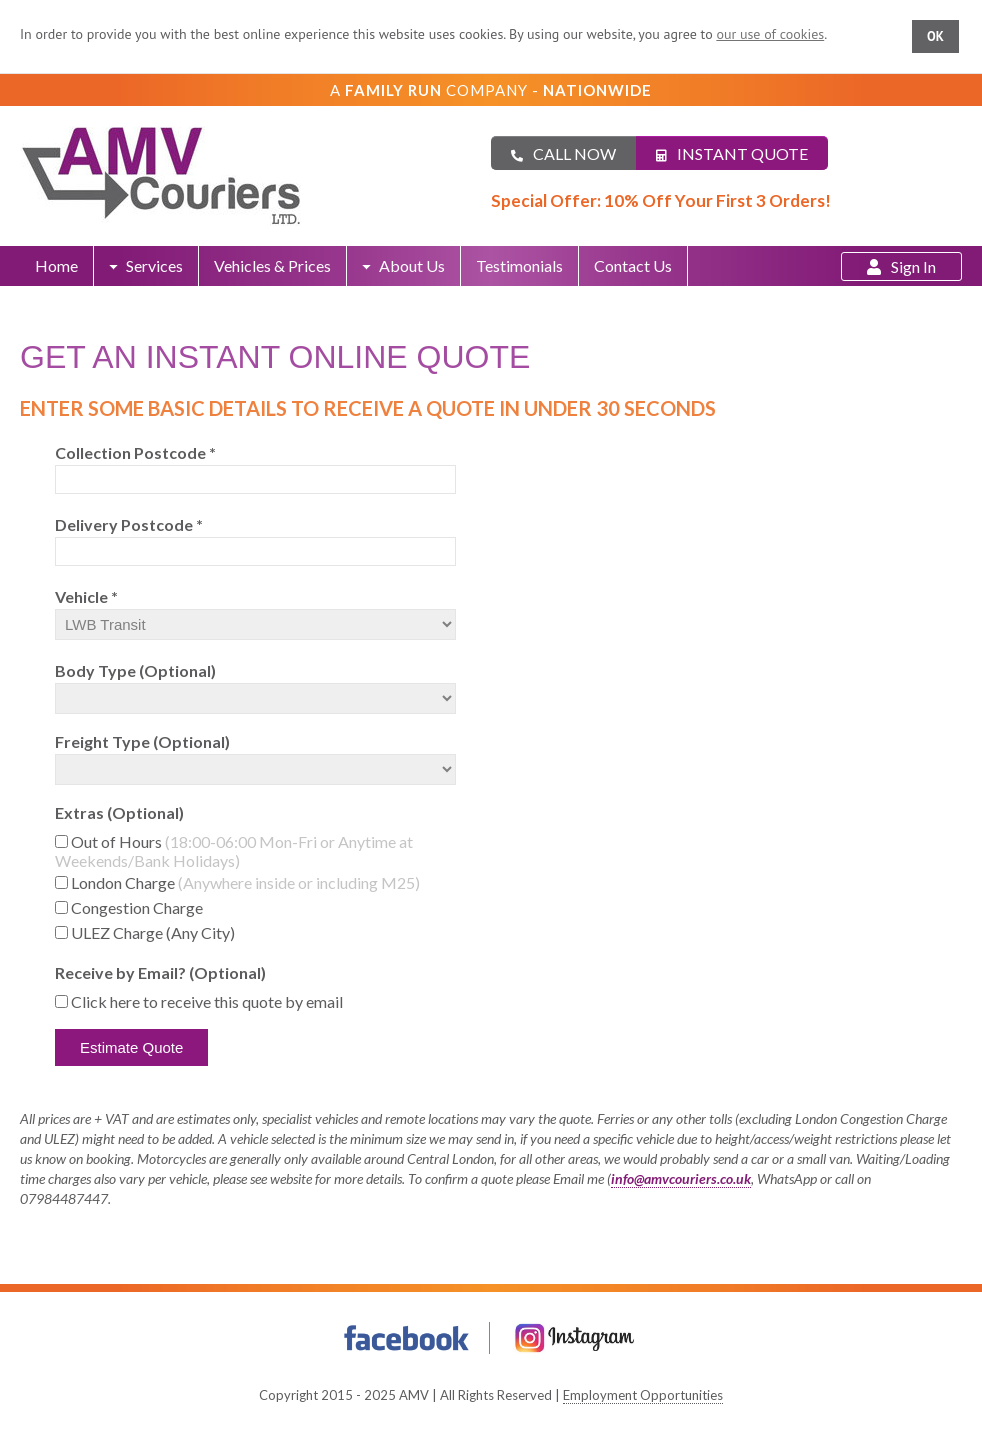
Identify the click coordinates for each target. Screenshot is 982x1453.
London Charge (245, 882)
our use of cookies (770, 34)
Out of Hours (234, 851)
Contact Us (633, 265)
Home (56, 265)
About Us (403, 265)
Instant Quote (732, 153)
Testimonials (519, 265)
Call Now (563, 153)
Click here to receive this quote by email (207, 1001)
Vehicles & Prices (272, 265)
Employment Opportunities (643, 1395)
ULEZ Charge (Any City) (153, 932)
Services (146, 265)
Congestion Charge (137, 907)
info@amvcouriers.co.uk (681, 1178)
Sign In (901, 266)
